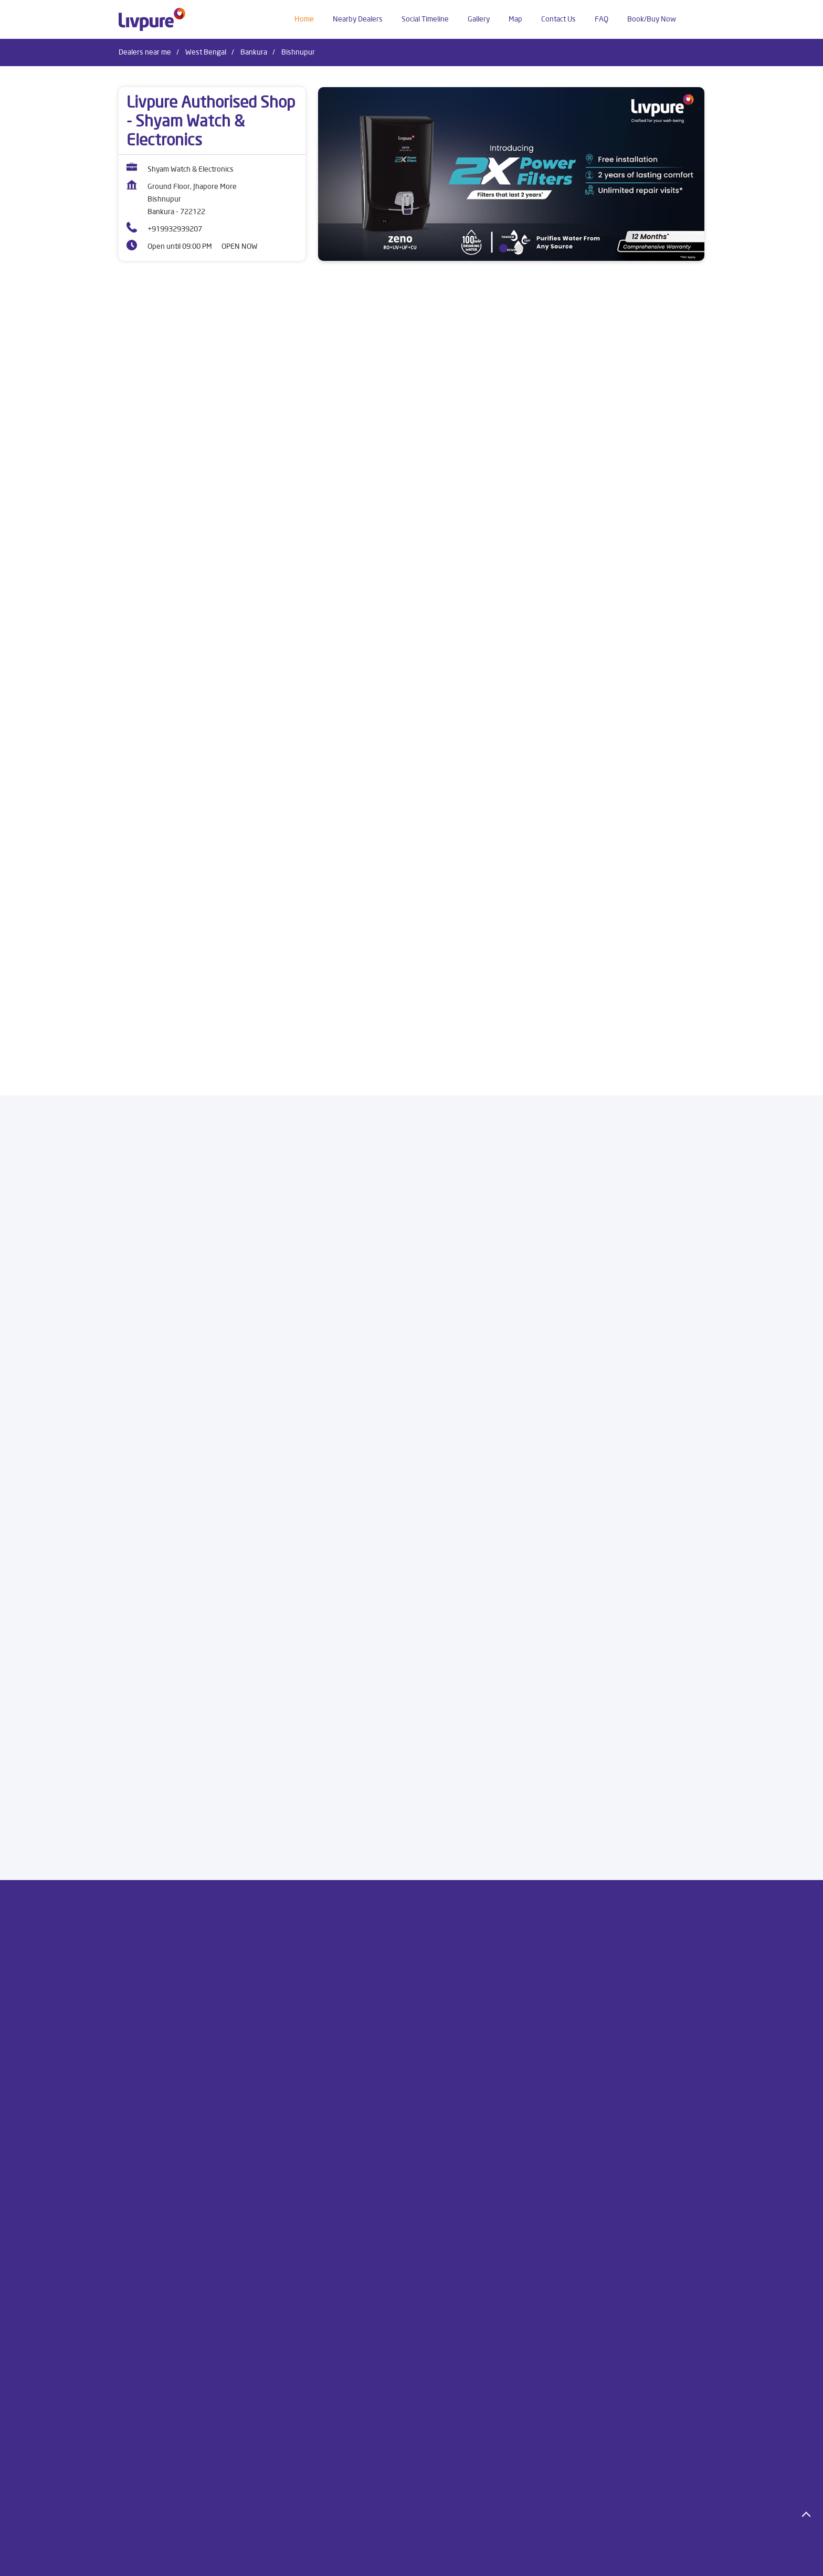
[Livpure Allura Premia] (596, 656)
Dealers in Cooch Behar (373, 2561)
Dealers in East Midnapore (464, 2561)
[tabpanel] (511, 174)
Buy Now (226, 812)
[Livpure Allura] (411, 656)
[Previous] (125, 707)
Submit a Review (457, 1278)
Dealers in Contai (298, 2561)
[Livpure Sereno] (227, 656)
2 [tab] (519, 248)
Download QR (273, 1433)
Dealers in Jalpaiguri (618, 2561)
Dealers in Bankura (149, 2561)
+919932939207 (174, 229)
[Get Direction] (221, 1094)
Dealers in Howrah (546, 2561)
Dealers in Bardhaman (225, 2561)
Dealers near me (145, 52)
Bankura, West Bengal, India (163, 1098)
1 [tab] (503, 248)
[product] (514, 396)
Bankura (253, 52)
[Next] (698, 707)
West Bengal (205, 52)
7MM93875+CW (144, 1088)
